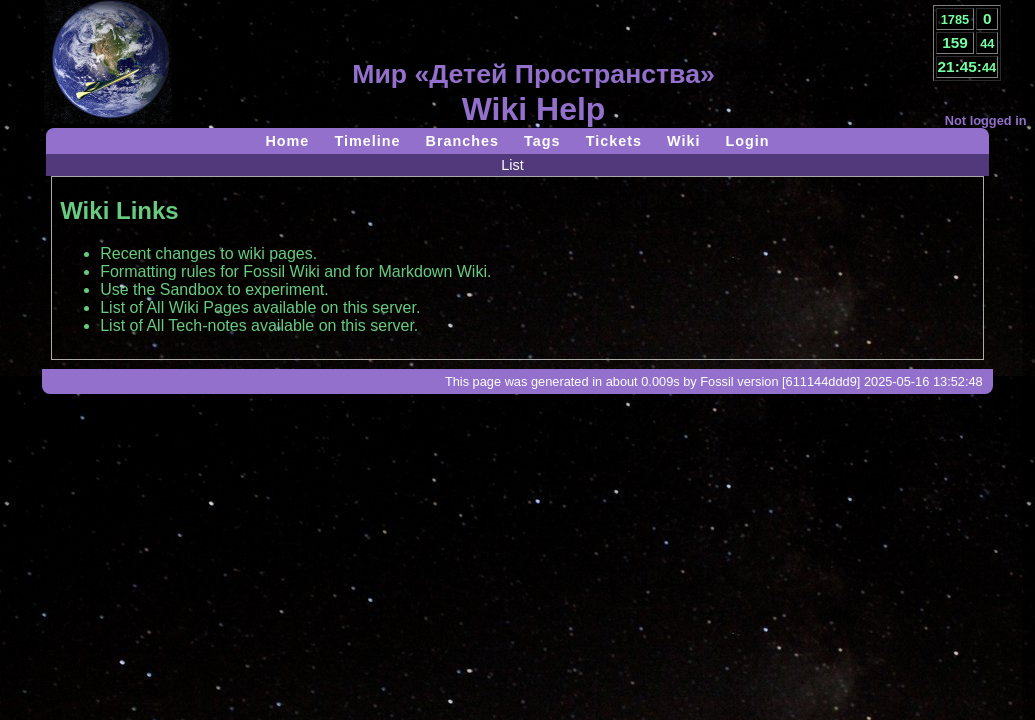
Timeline (367, 141)
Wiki (683, 141)
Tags (542, 141)
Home (287, 141)
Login (747, 141)
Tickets (614, 141)
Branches (463, 141)
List (512, 165)
